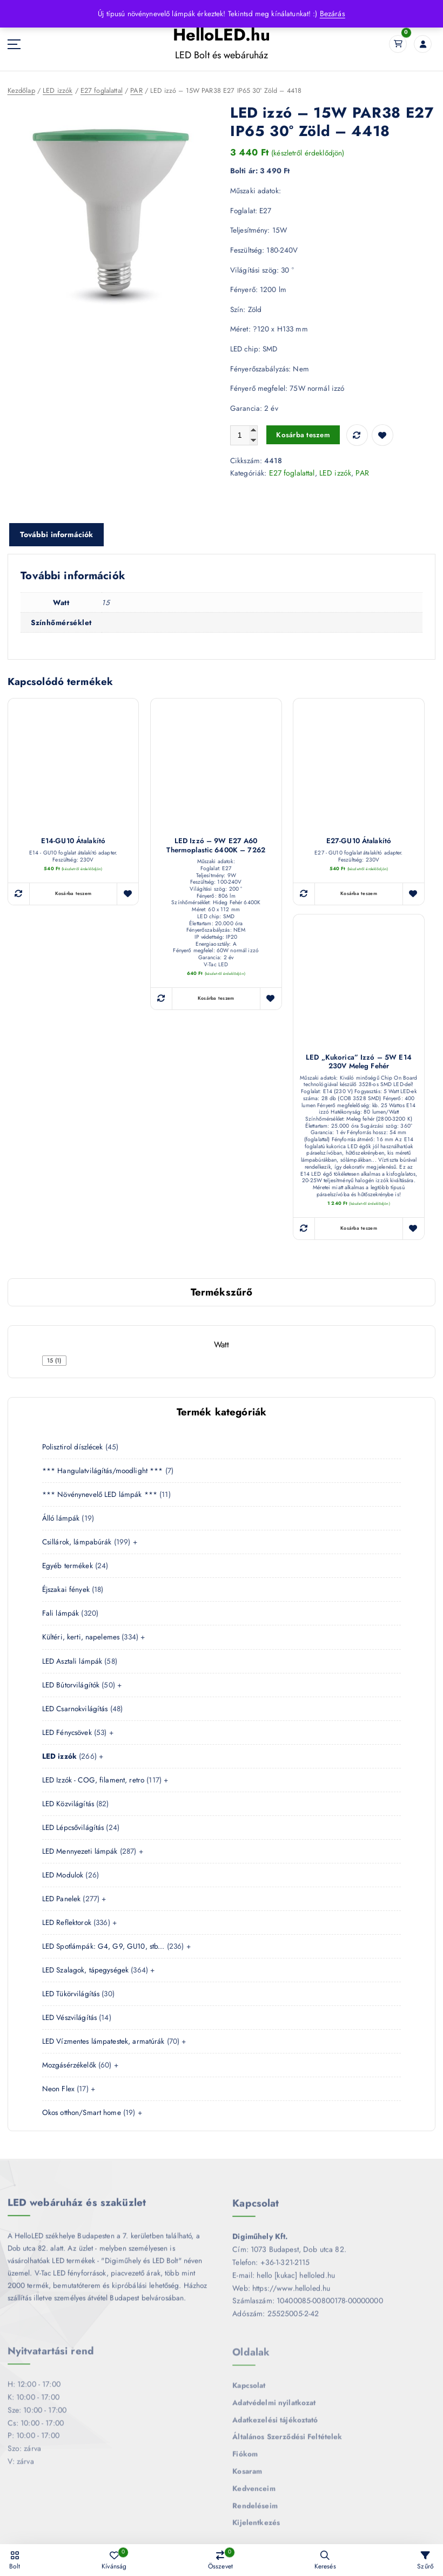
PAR (134, 90)
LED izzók (56, 90)
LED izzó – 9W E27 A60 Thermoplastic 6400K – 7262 (216, 844)
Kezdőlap (21, 90)
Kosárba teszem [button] (73, 892)
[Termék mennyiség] (243, 435)
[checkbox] (54, 1357)
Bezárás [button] (332, 13)
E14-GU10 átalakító (73, 840)
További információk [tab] (55, 533)
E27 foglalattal (100, 90)
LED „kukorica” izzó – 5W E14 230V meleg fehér (359, 1060)
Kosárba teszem (301, 434)
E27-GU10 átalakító (358, 840)
